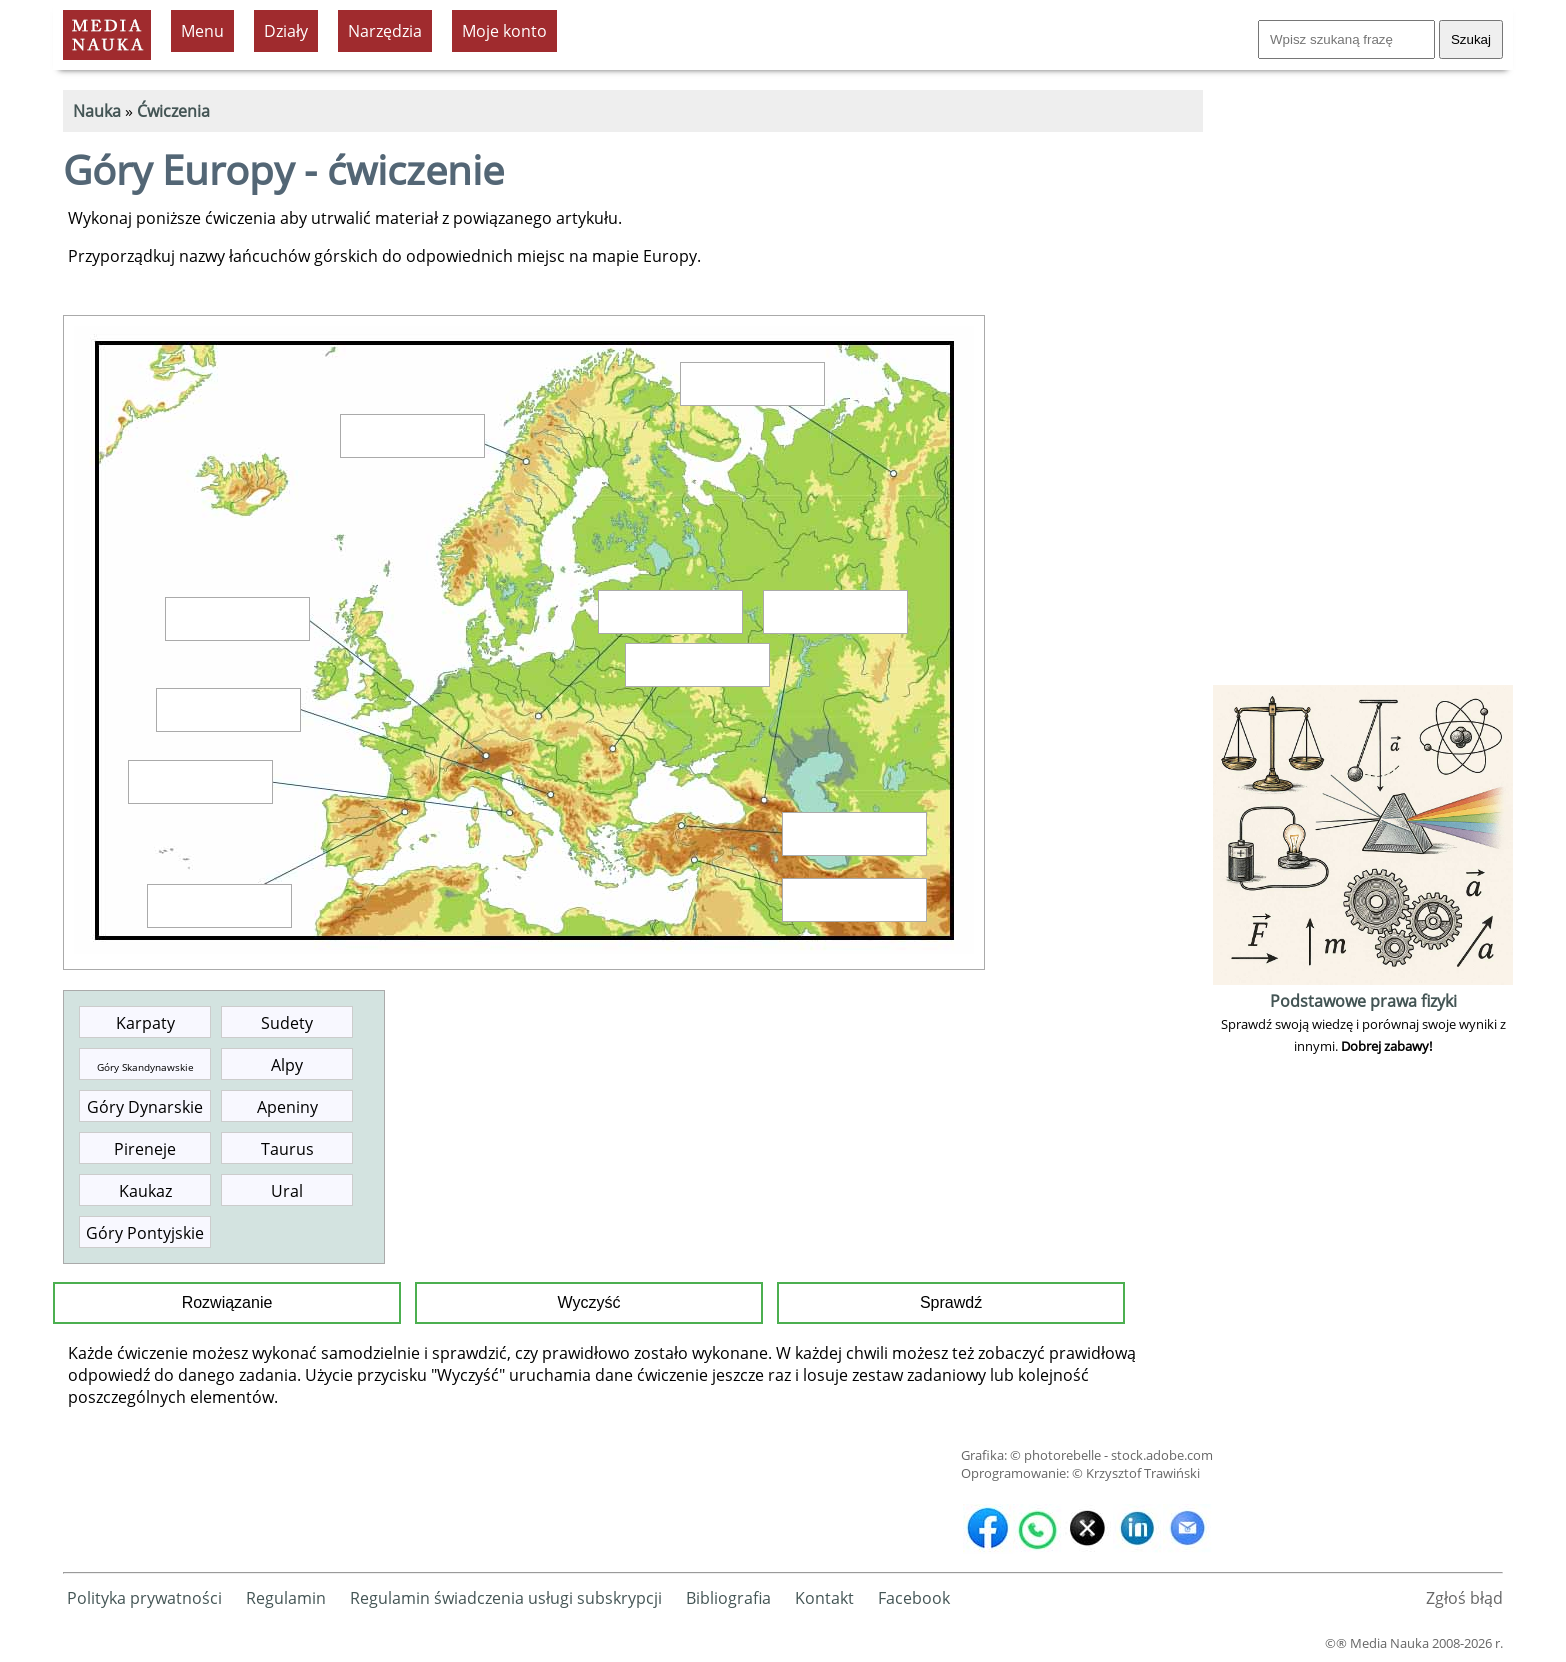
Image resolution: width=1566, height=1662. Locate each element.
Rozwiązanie (227, 1302)
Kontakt (824, 1598)
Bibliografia (728, 1598)
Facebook (914, 1598)
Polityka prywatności (144, 1598)
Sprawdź (951, 1302)
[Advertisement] (1363, 380)
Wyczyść (589, 1302)
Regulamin (286, 1598)
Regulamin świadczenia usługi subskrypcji (506, 1598)
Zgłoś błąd (1464, 1598)
